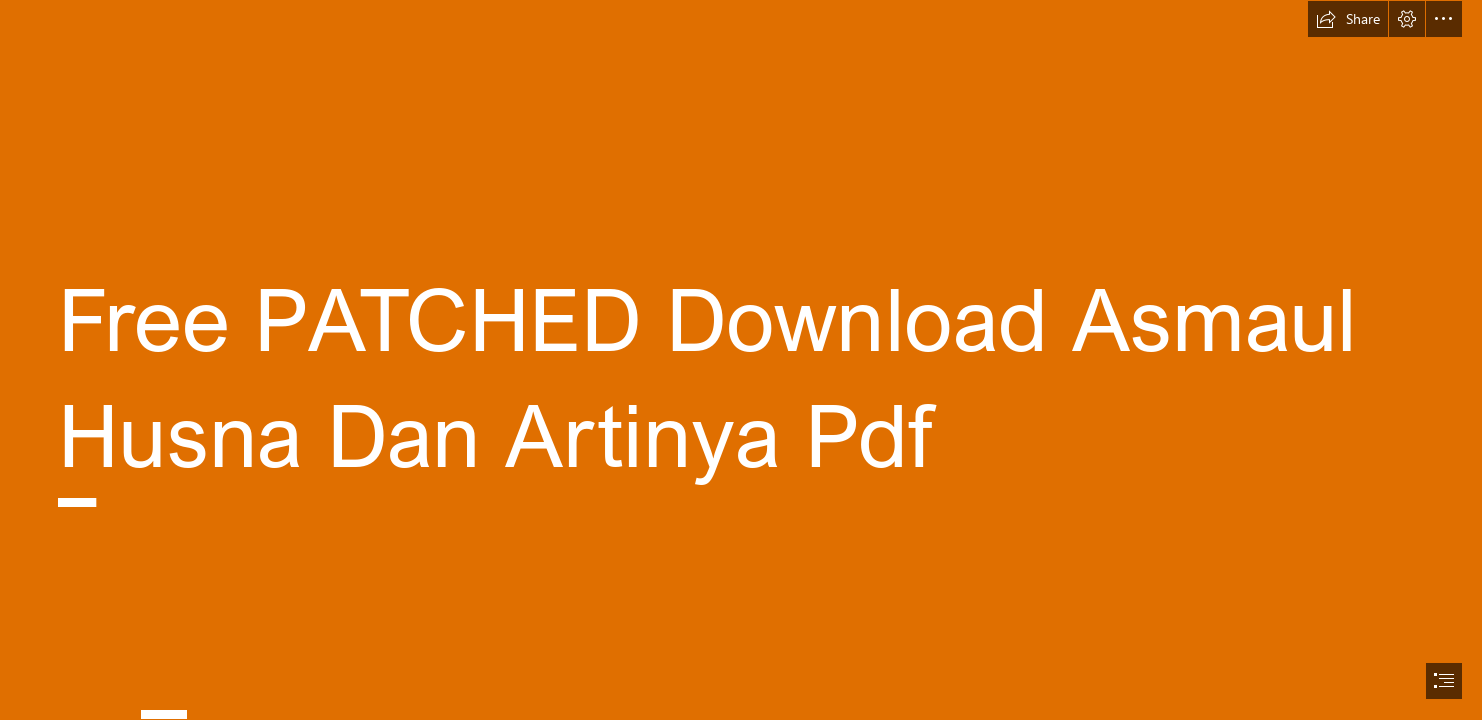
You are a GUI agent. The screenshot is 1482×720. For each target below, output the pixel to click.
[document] (741, 360)
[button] (1348, 19)
